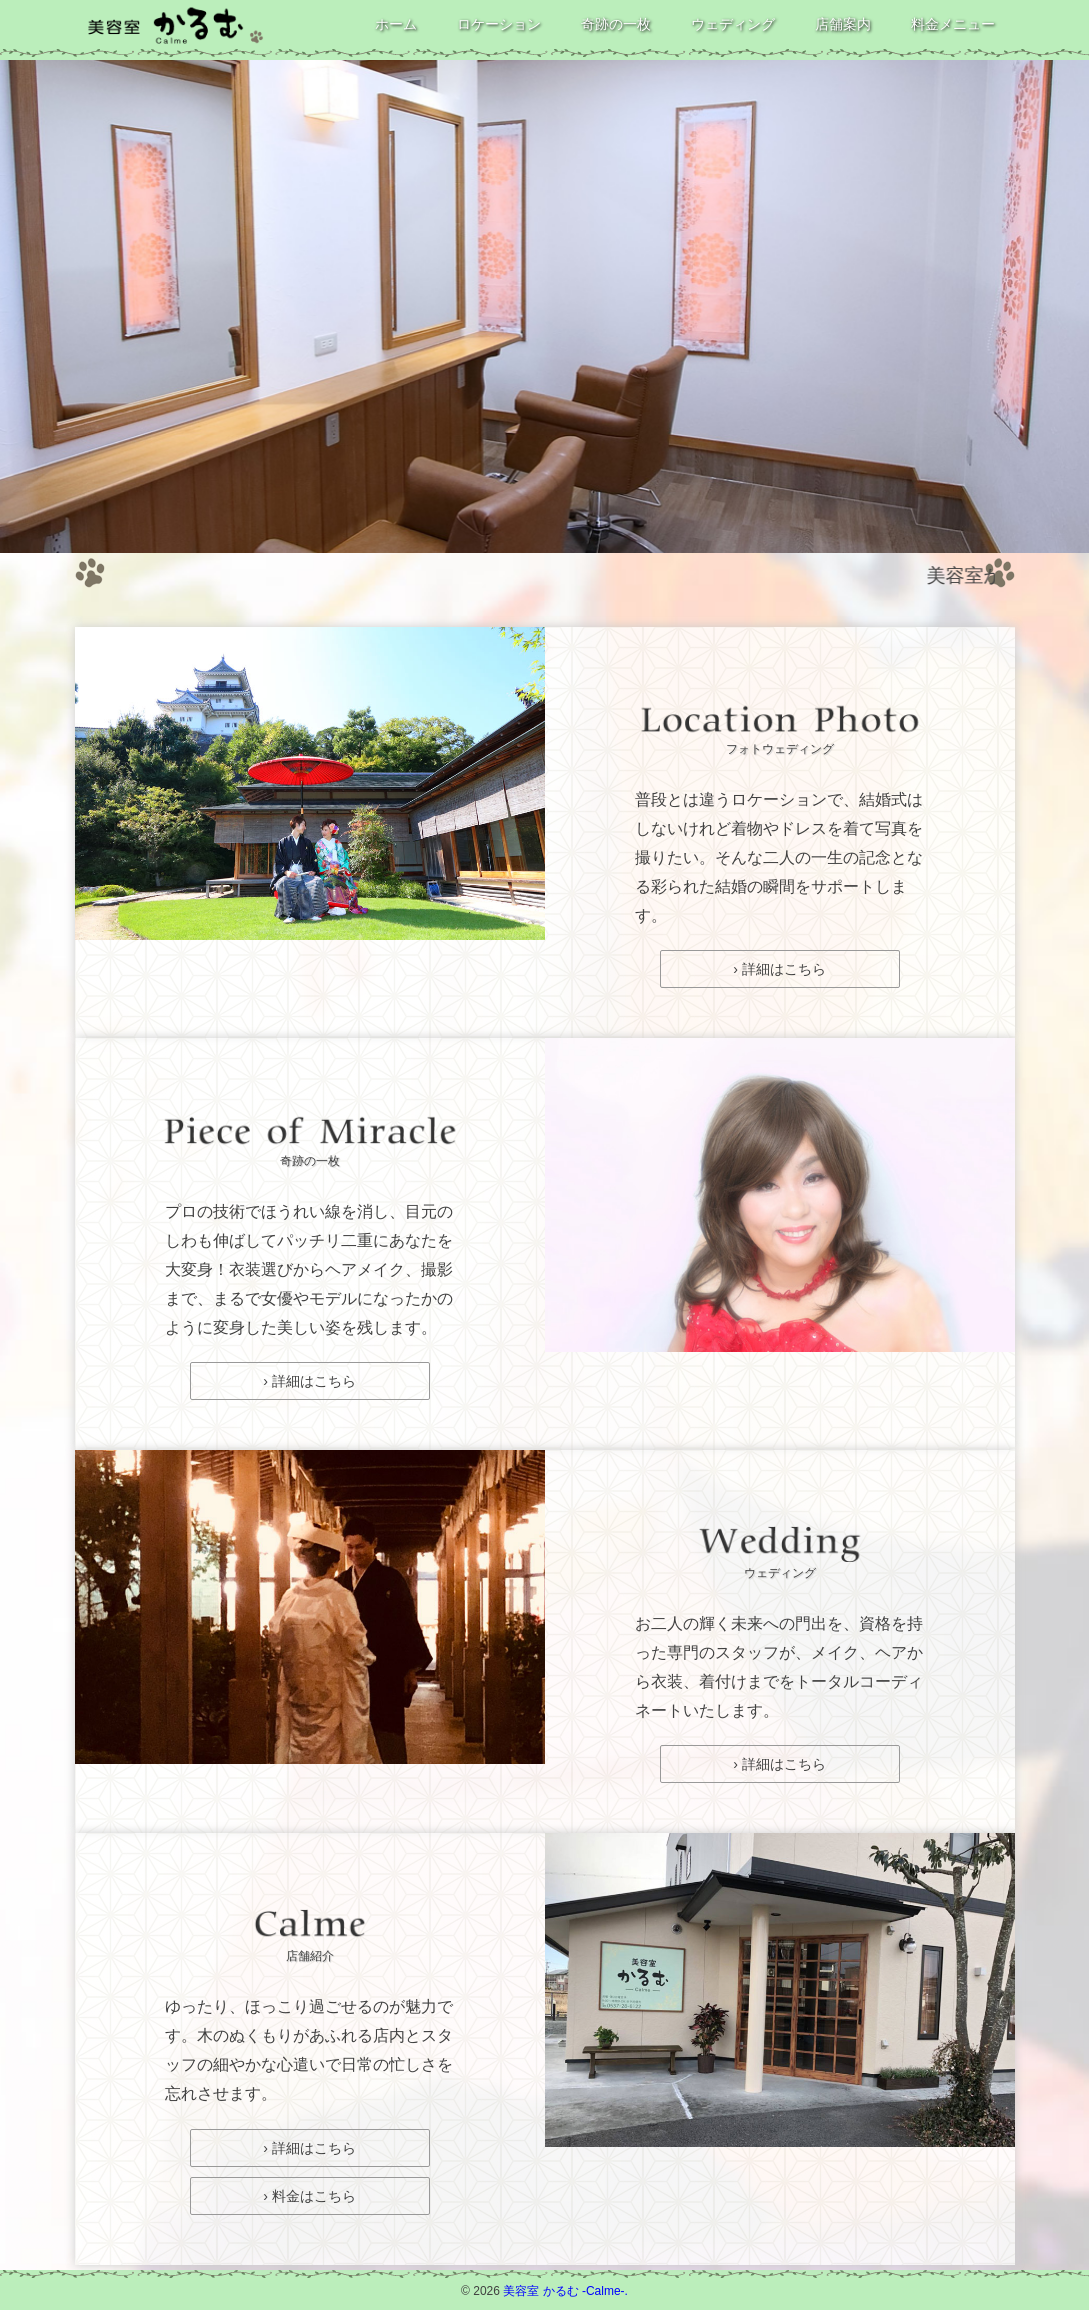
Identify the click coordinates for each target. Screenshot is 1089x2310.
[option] (544, 306)
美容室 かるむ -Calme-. (565, 2291)
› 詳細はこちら (779, 969)
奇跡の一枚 (616, 24)
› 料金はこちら (309, 2196)
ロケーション (499, 24)
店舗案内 (843, 24)
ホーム (396, 24)
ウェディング (733, 24)
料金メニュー (953, 24)
